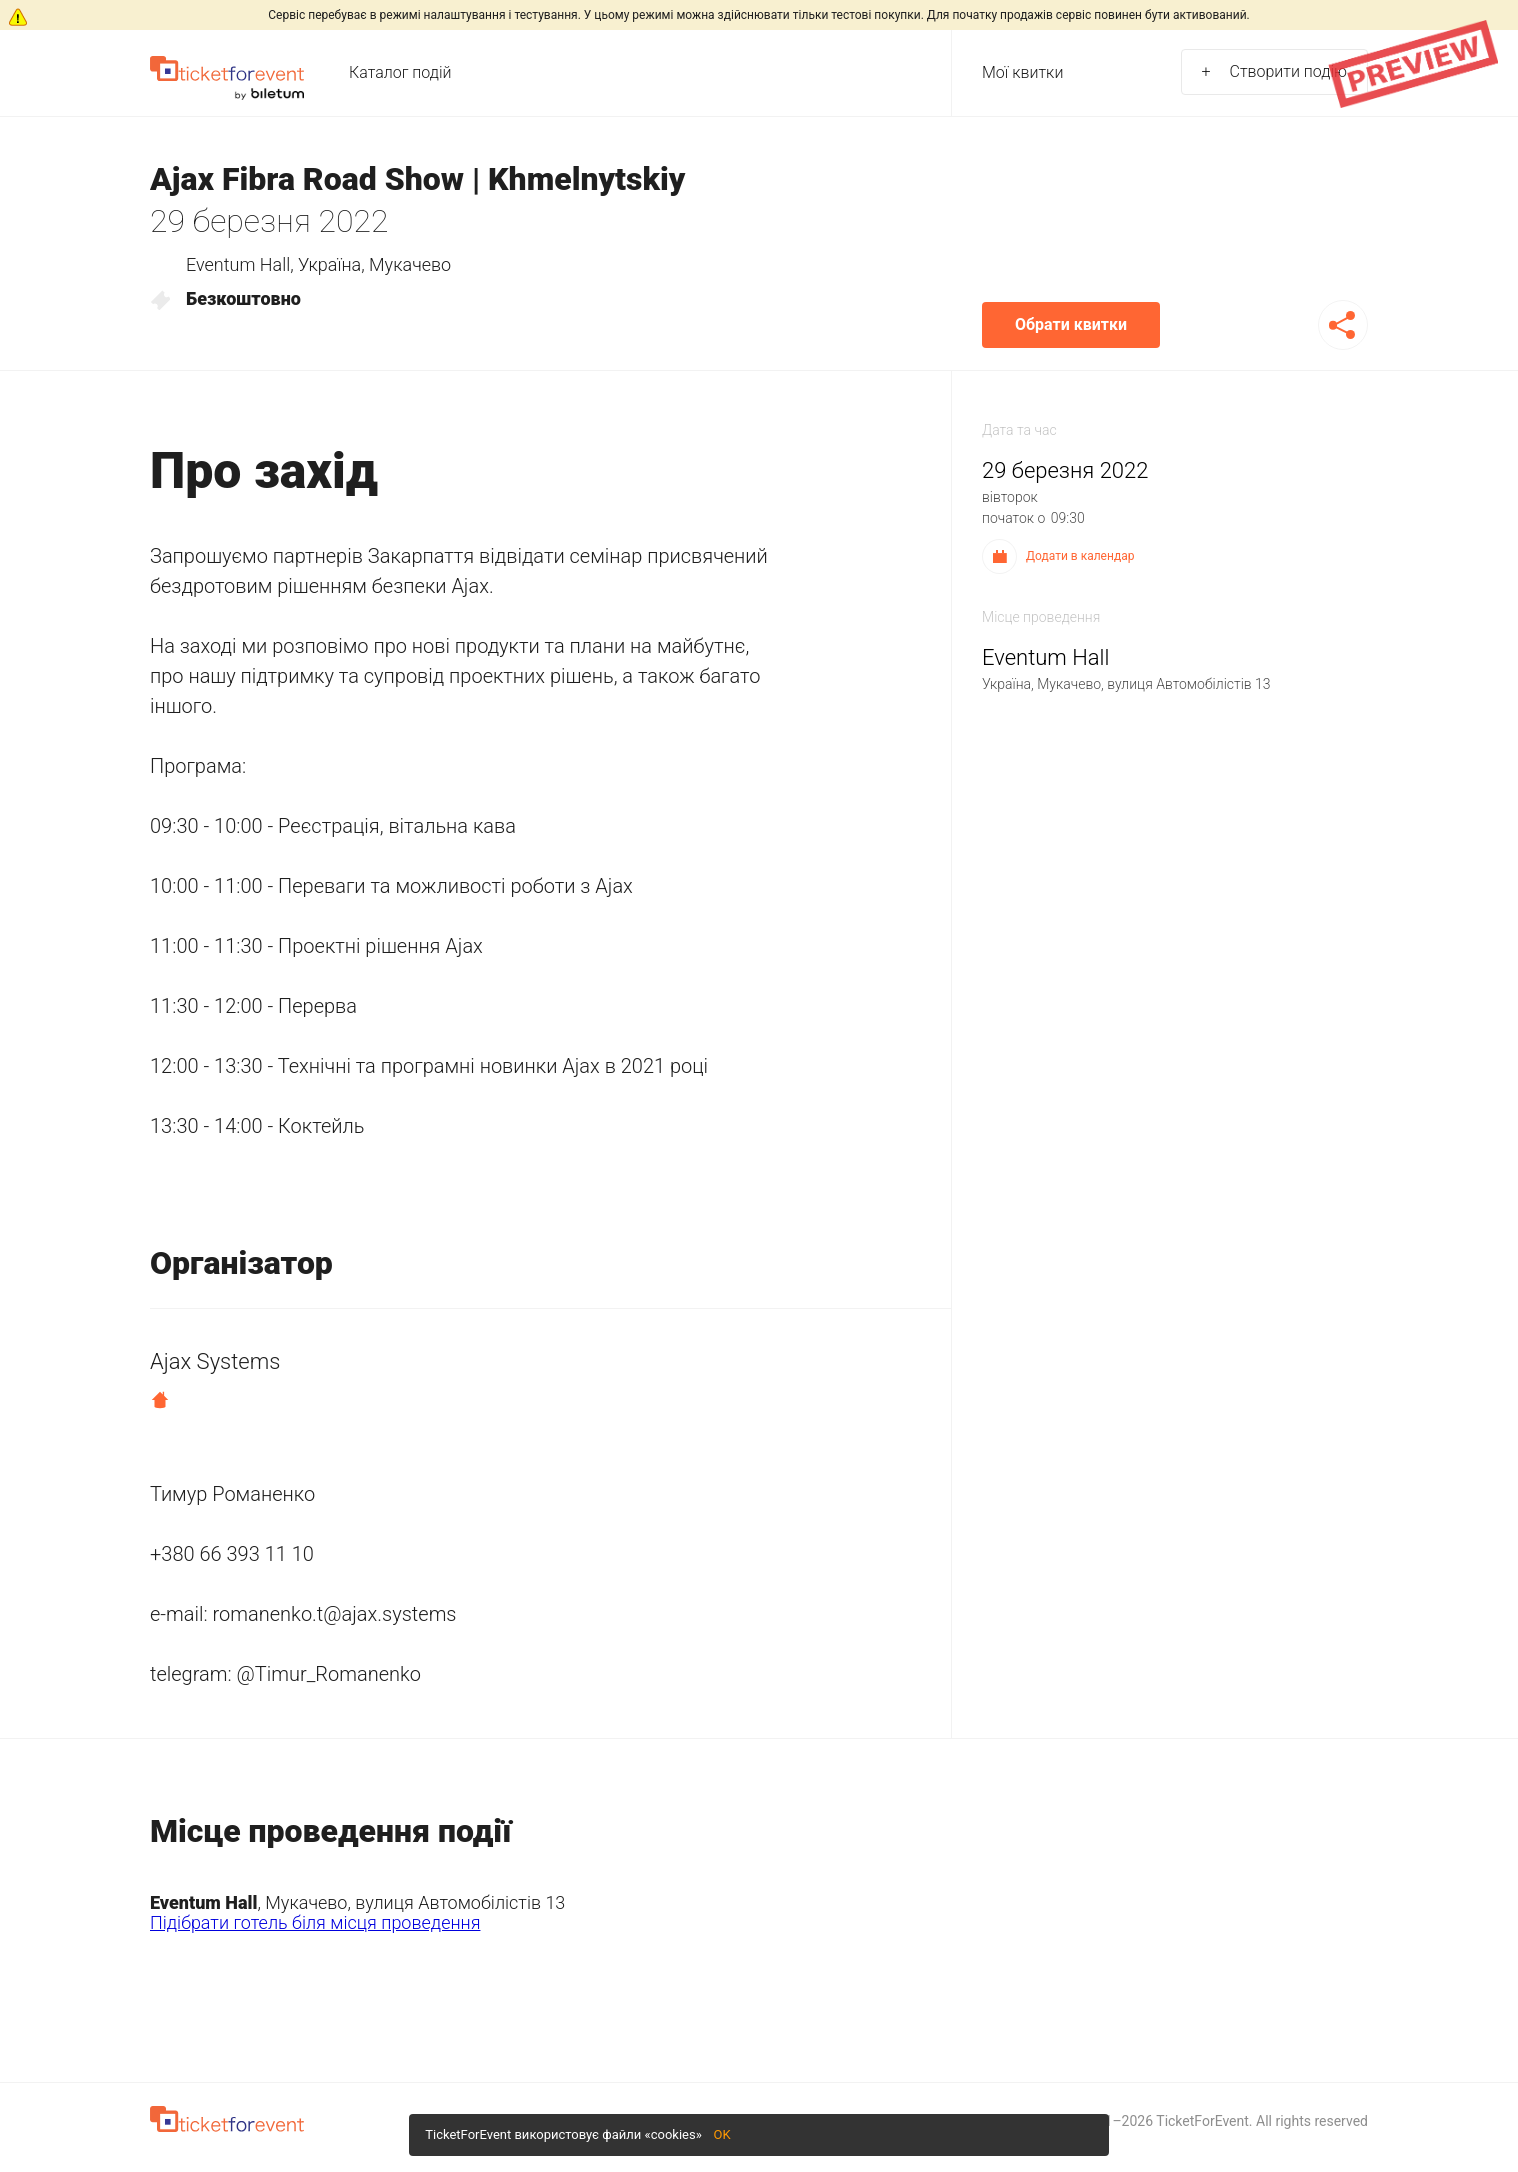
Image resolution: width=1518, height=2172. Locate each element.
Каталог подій (400, 72)
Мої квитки (1022, 72)
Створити (1274, 71)
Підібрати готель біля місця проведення (315, 1922)
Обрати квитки (1071, 324)
